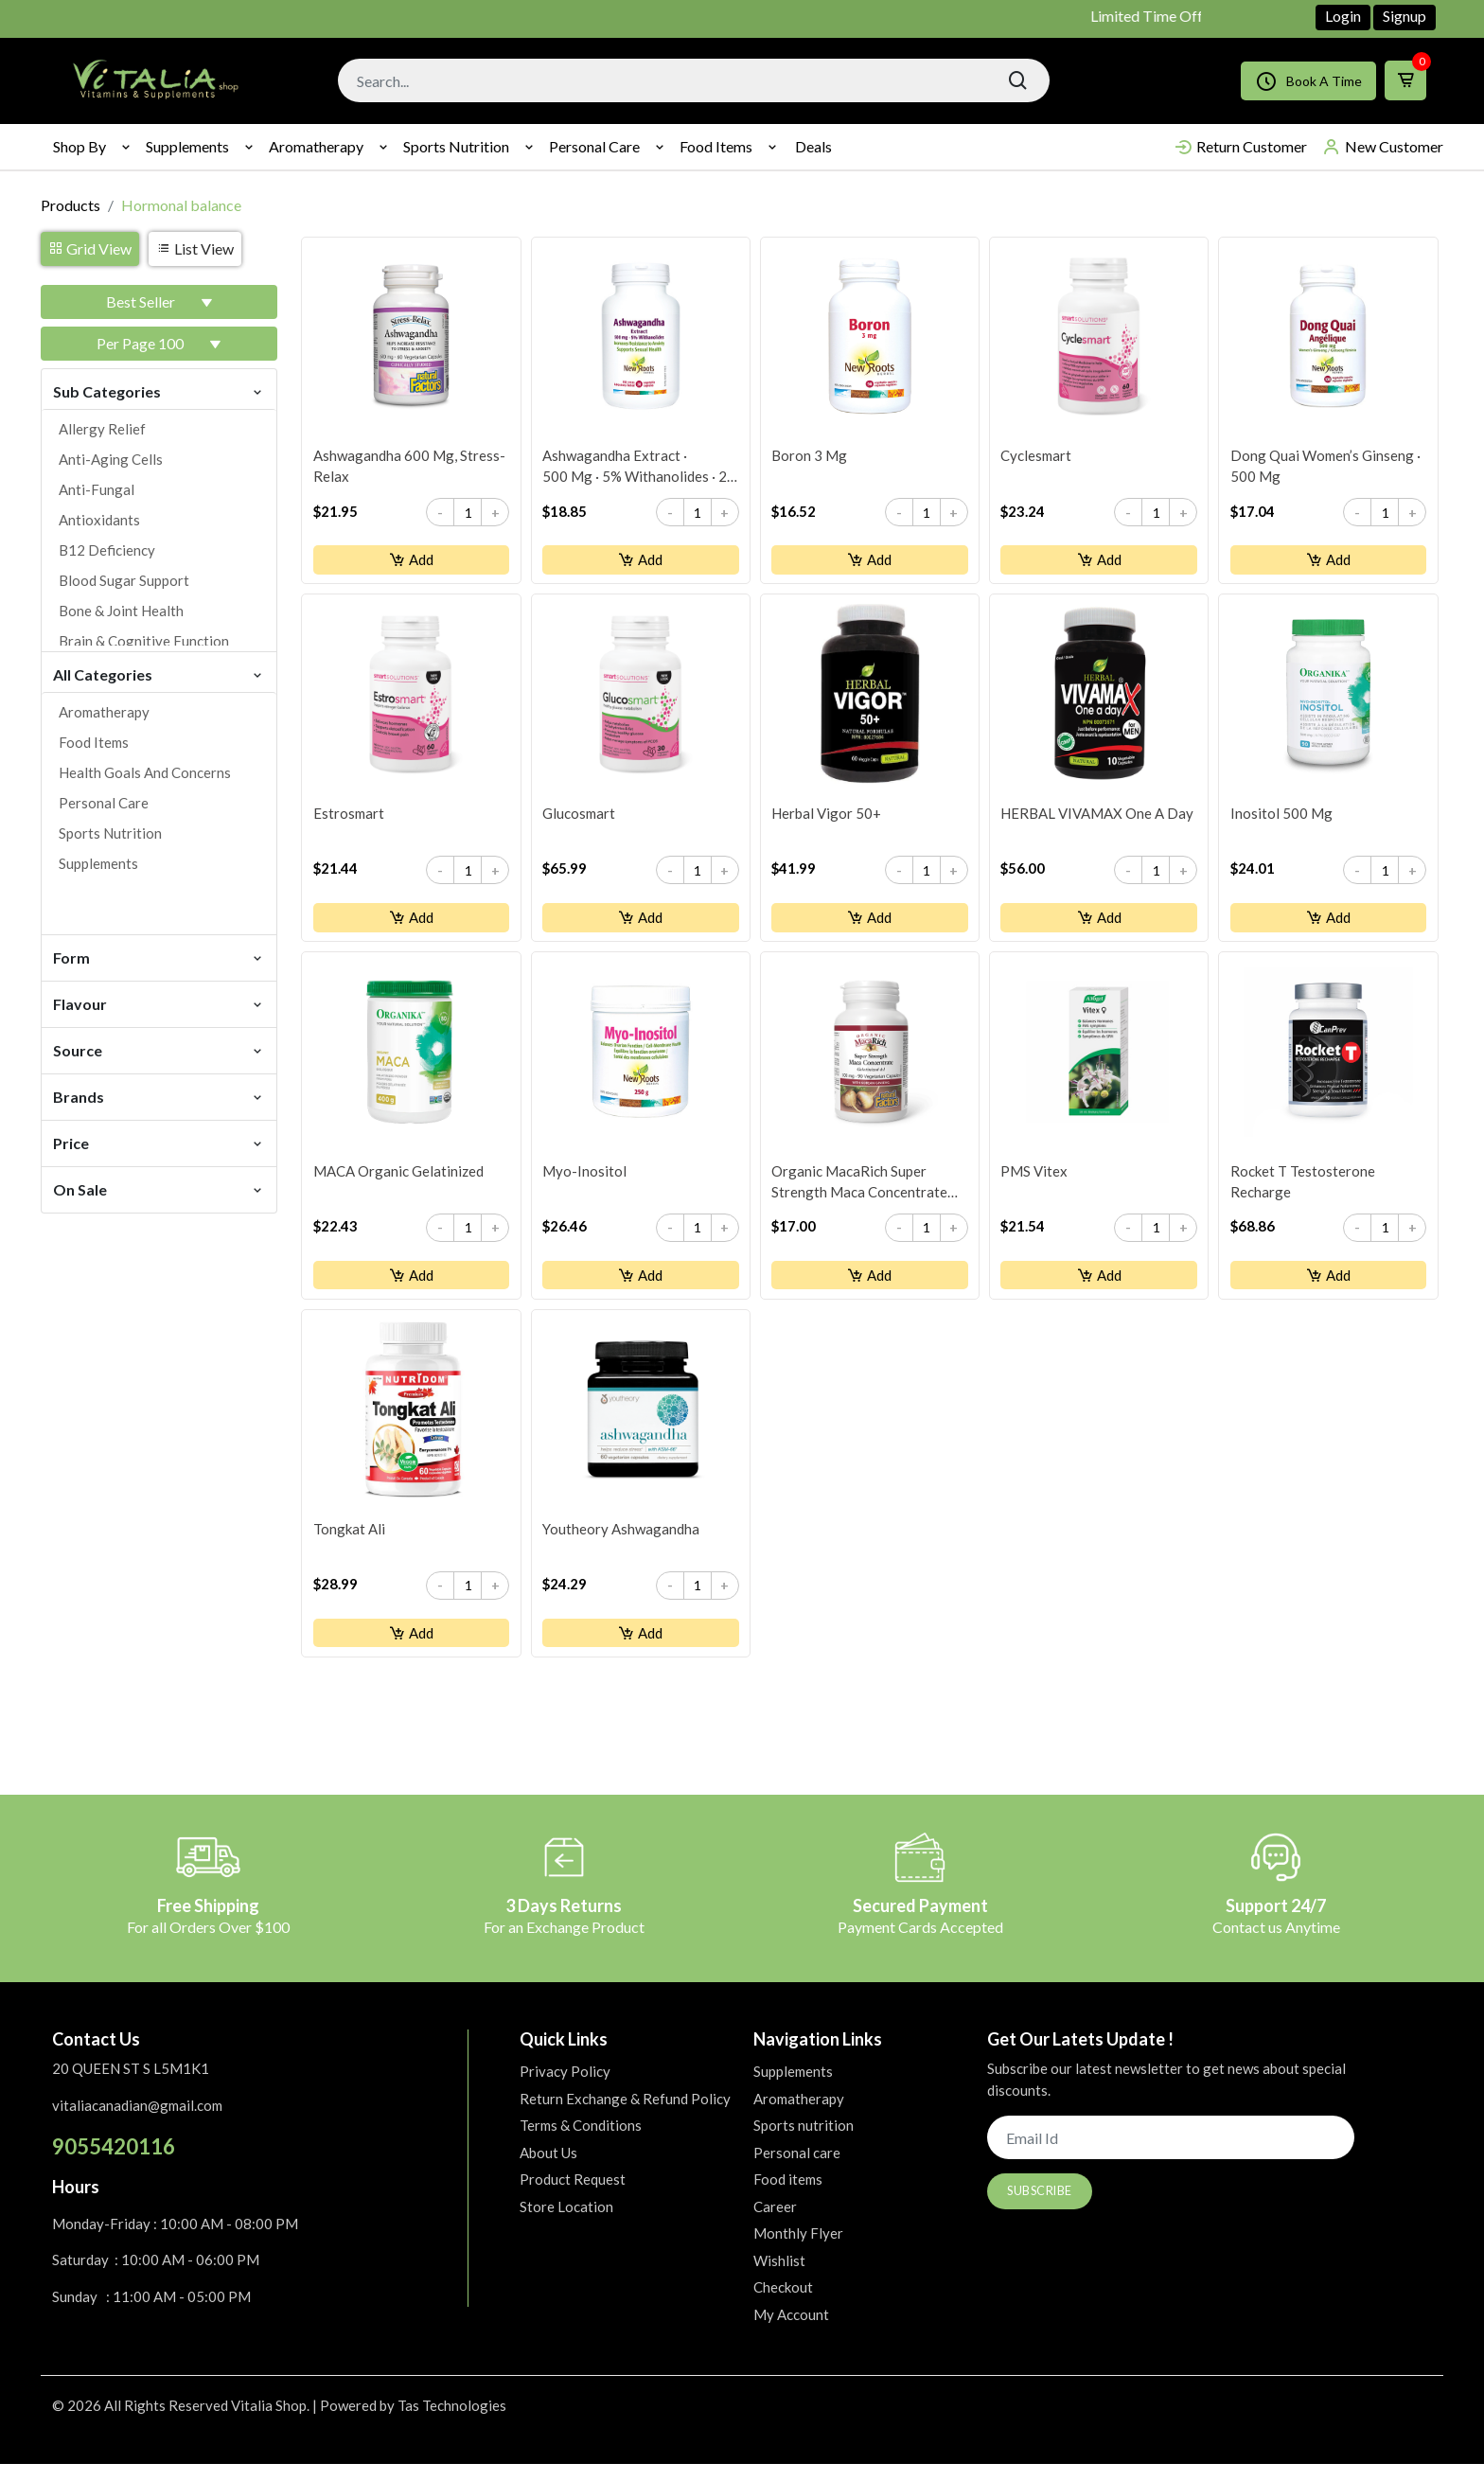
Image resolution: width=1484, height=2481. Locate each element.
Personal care (594, 146)
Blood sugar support (124, 580)
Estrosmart (348, 819)
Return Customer (1240, 146)
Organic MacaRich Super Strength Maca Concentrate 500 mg (860, 1194)
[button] (159, 302)
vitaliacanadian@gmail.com (137, 2122)
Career (775, 2223)
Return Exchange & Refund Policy (625, 2115)
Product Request (573, 2197)
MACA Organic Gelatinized (398, 1182)
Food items (716, 146)
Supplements (187, 146)
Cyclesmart (1036, 458)
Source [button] (159, 1049)
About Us (548, 2169)
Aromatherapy (316, 146)
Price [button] (159, 1142)
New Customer (1382, 146)
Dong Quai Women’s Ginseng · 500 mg (1325, 468)
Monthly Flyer (798, 2250)
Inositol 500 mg (1281, 819)
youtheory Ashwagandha (621, 1543)
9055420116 (113, 2164)
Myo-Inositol (585, 1182)
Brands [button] (159, 1096)
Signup (1404, 16)
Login (1343, 16)
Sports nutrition (456, 146)
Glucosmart (579, 819)
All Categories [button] (159, 673)
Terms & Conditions (581, 2143)
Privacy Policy (565, 2089)
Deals (813, 146)
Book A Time (1308, 81)
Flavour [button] (159, 1003)
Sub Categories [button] (159, 390)
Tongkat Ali (349, 1543)
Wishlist (779, 2277)
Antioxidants (99, 519)
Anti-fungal (96, 489)
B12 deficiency (107, 549)
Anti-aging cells (111, 459)
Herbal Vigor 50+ (827, 819)
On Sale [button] (159, 1188)
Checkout (783, 2304)
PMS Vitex (1035, 1182)
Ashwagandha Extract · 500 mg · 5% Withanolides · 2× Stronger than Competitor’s (639, 469)
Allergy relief (102, 428)
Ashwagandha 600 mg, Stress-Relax (409, 468)
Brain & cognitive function (144, 640)
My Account (791, 2331)
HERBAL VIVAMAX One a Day (1097, 819)
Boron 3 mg (810, 458)
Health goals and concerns (145, 772)
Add (411, 562)
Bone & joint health (121, 610)
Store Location (566, 2223)
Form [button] (159, 956)
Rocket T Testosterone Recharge (1302, 1193)
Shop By (79, 146)
